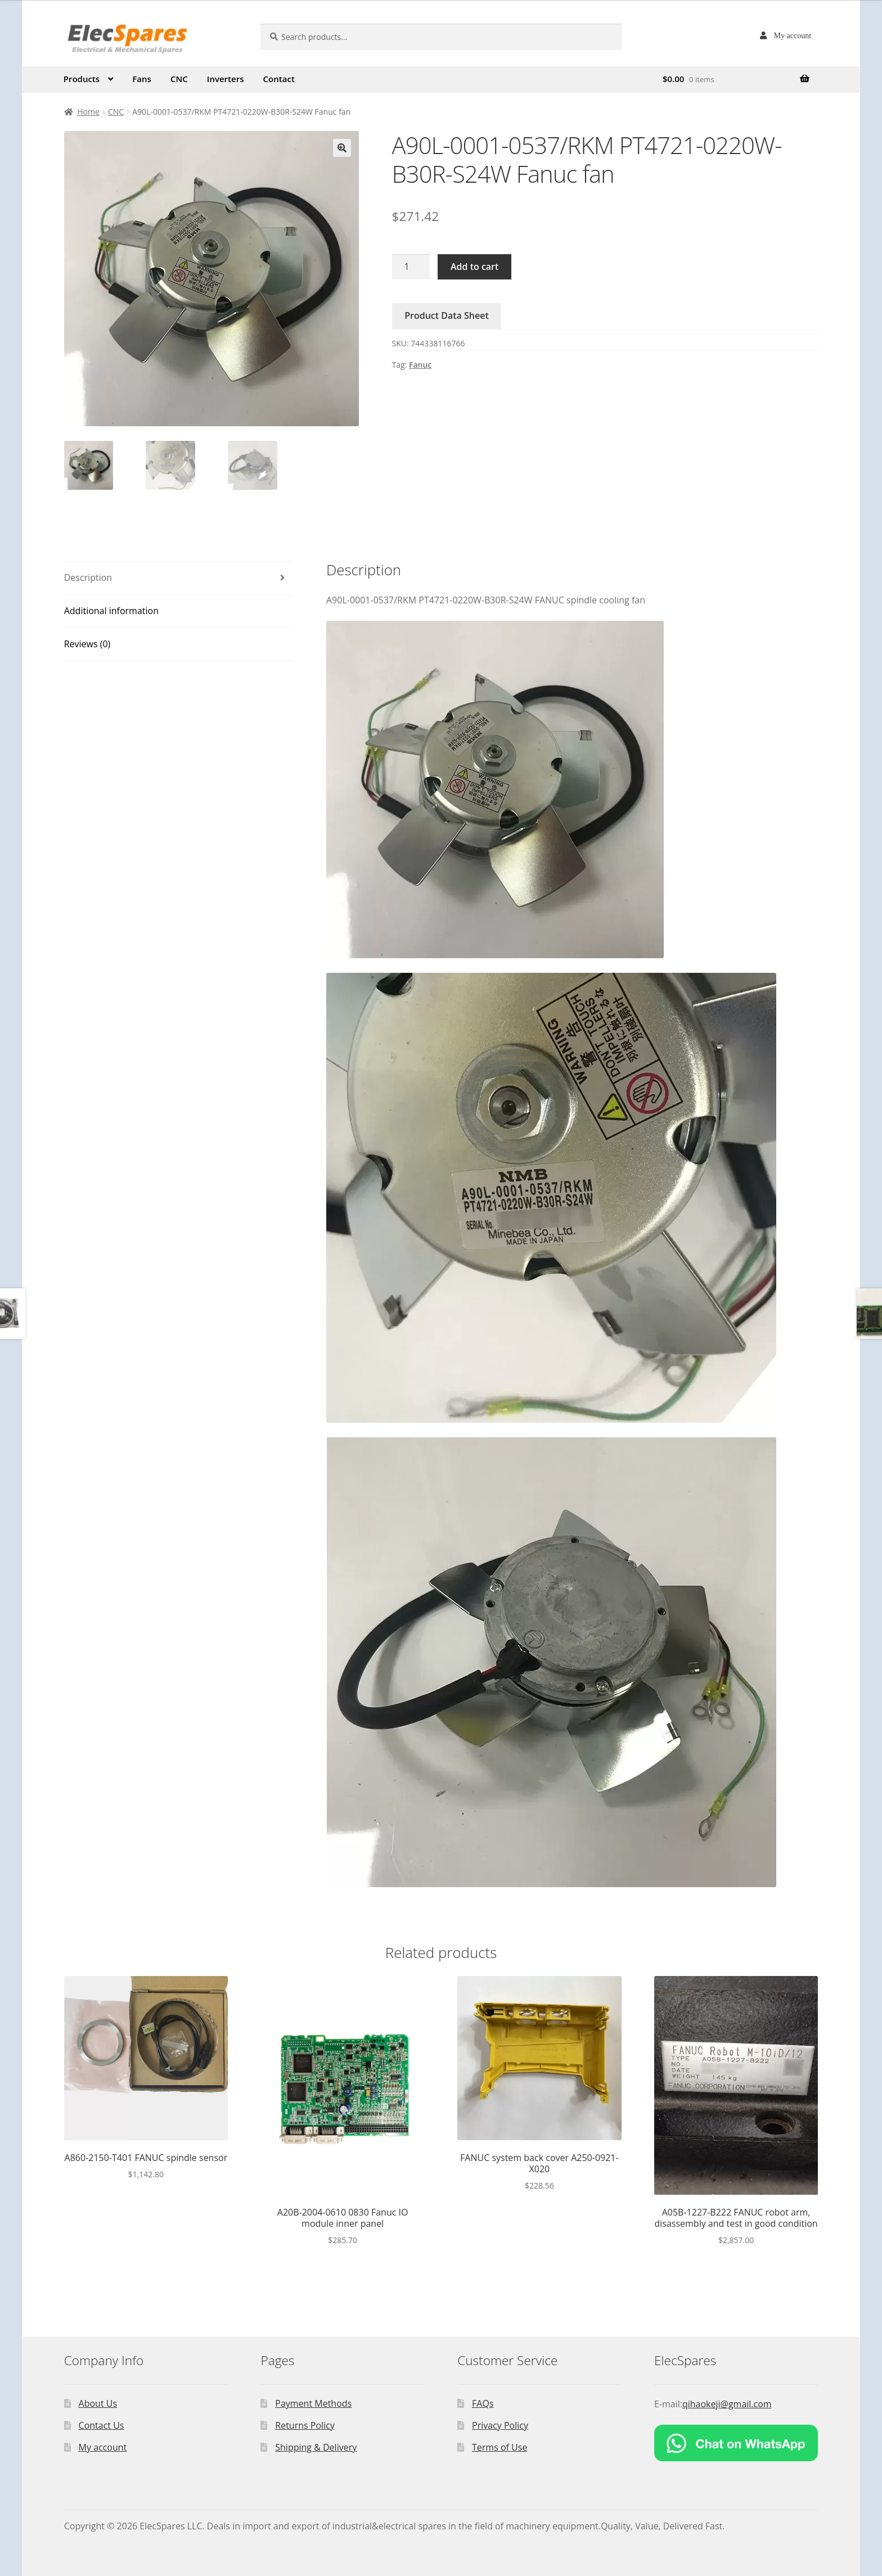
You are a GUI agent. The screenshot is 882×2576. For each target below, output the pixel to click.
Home (88, 111)
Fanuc (420, 364)
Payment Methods (313, 2403)
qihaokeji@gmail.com (727, 2404)
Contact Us (101, 2425)
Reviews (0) (87, 644)
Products (82, 78)
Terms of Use (499, 2447)
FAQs (482, 2403)
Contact (279, 78)
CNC (179, 78)
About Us (98, 2403)
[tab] (179, 578)
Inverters (225, 78)
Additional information (111, 610)
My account (792, 35)
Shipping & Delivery (316, 2447)
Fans (141, 78)
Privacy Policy (500, 2425)
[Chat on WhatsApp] (736, 2443)
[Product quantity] (411, 267)
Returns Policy (305, 2425)
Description (88, 577)
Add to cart (474, 266)
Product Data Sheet (446, 315)
